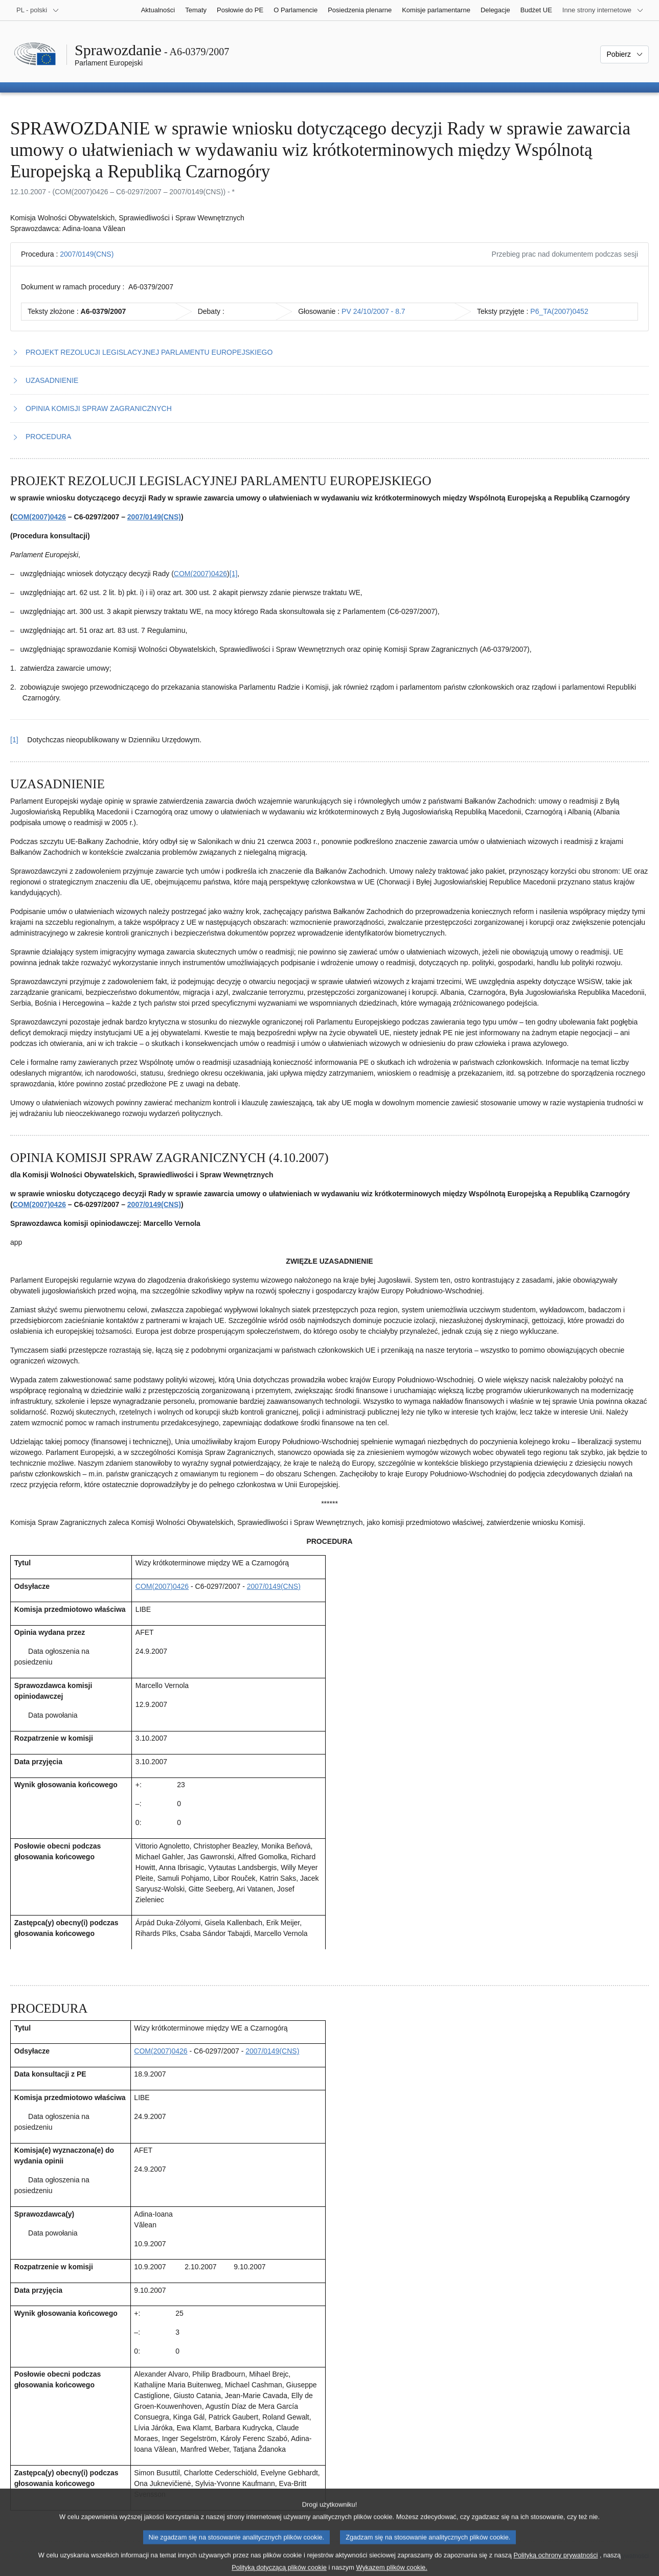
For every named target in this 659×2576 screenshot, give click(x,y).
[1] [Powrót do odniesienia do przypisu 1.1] (14, 740)
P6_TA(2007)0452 (559, 311)
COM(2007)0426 (39, 517)
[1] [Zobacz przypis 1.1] (234, 573)
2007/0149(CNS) (86, 254)
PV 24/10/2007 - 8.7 (373, 311)
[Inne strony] (603, 10)
